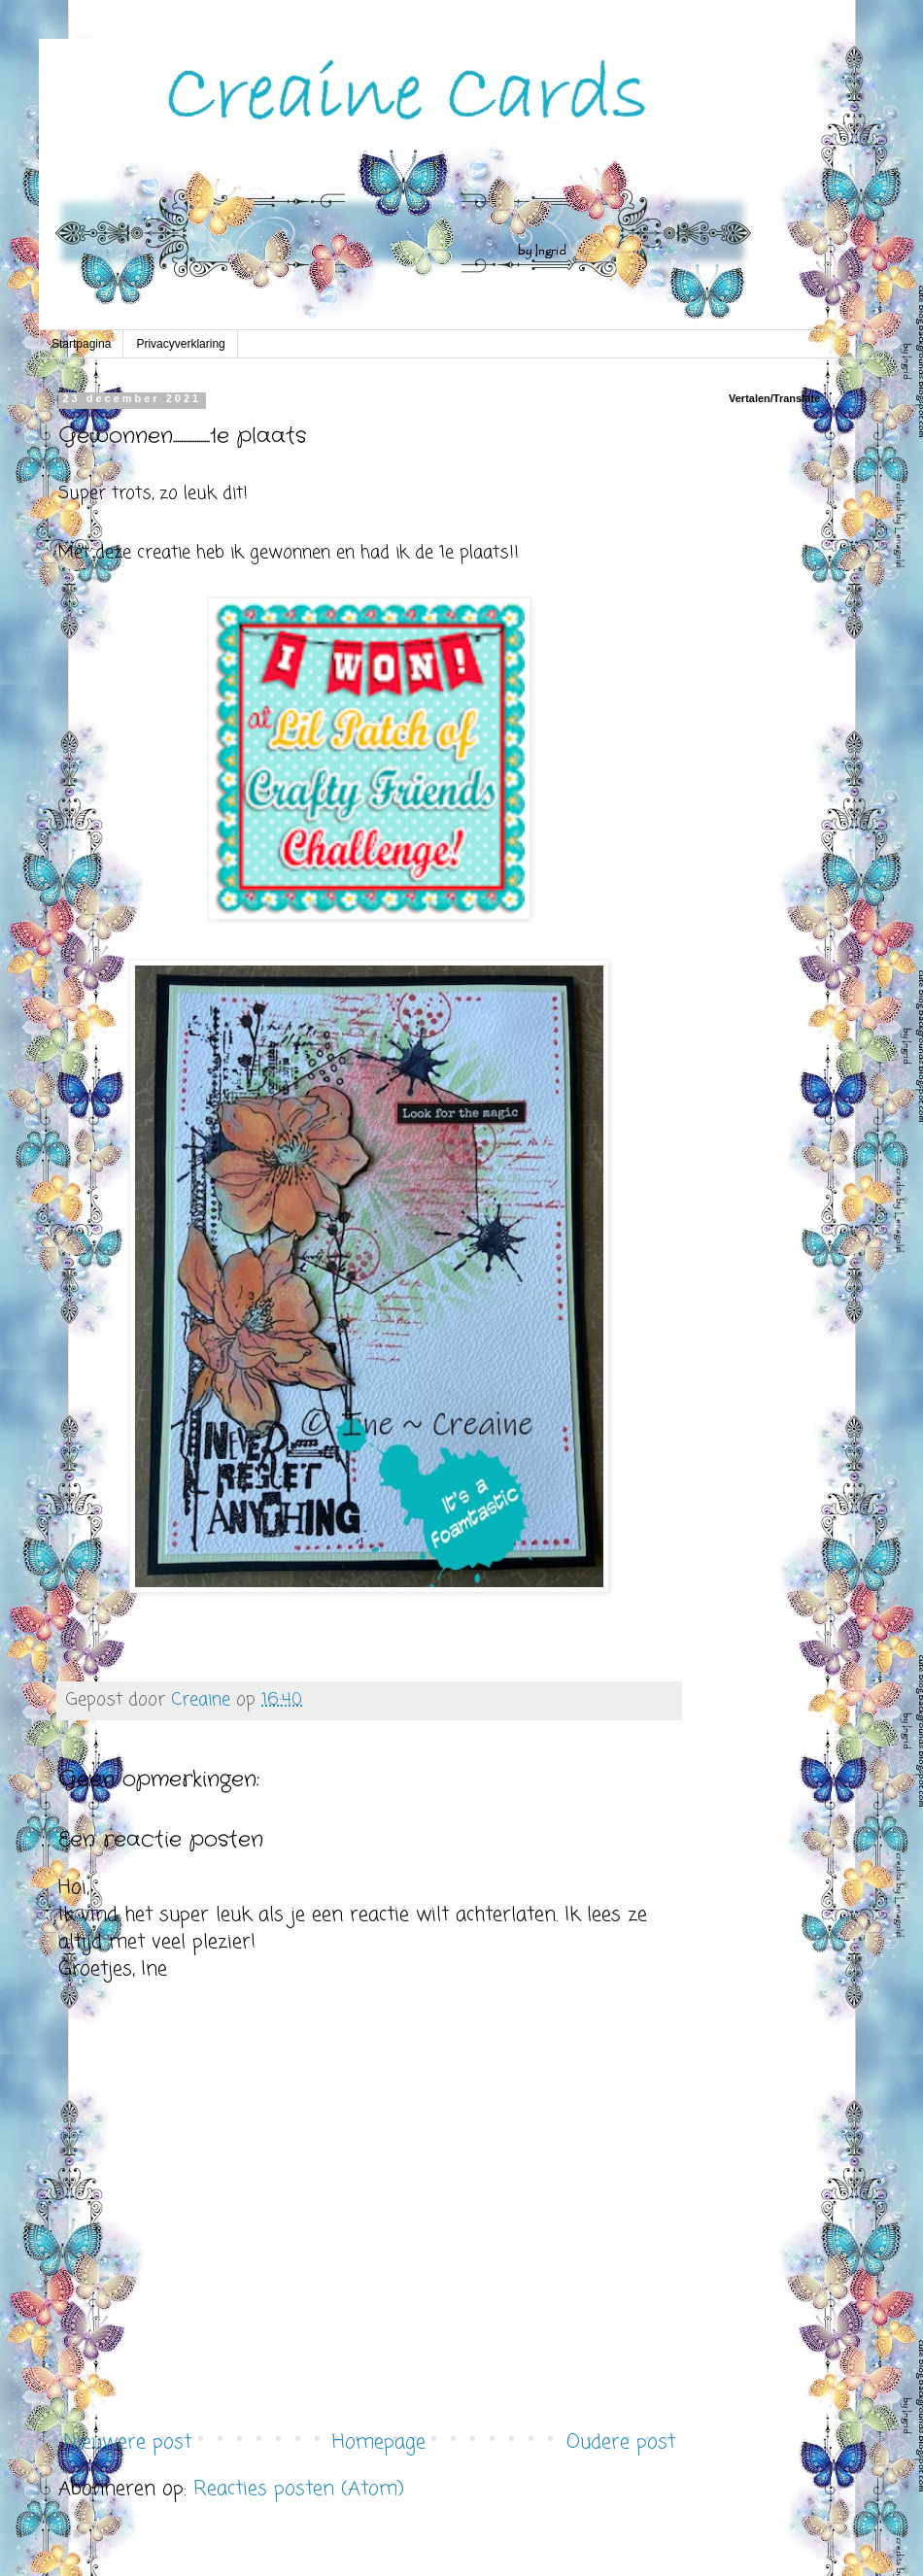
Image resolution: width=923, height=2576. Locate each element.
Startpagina (81, 344)
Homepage (379, 2442)
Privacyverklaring (180, 344)
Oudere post (620, 2442)
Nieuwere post (127, 2442)
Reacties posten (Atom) (298, 2489)
